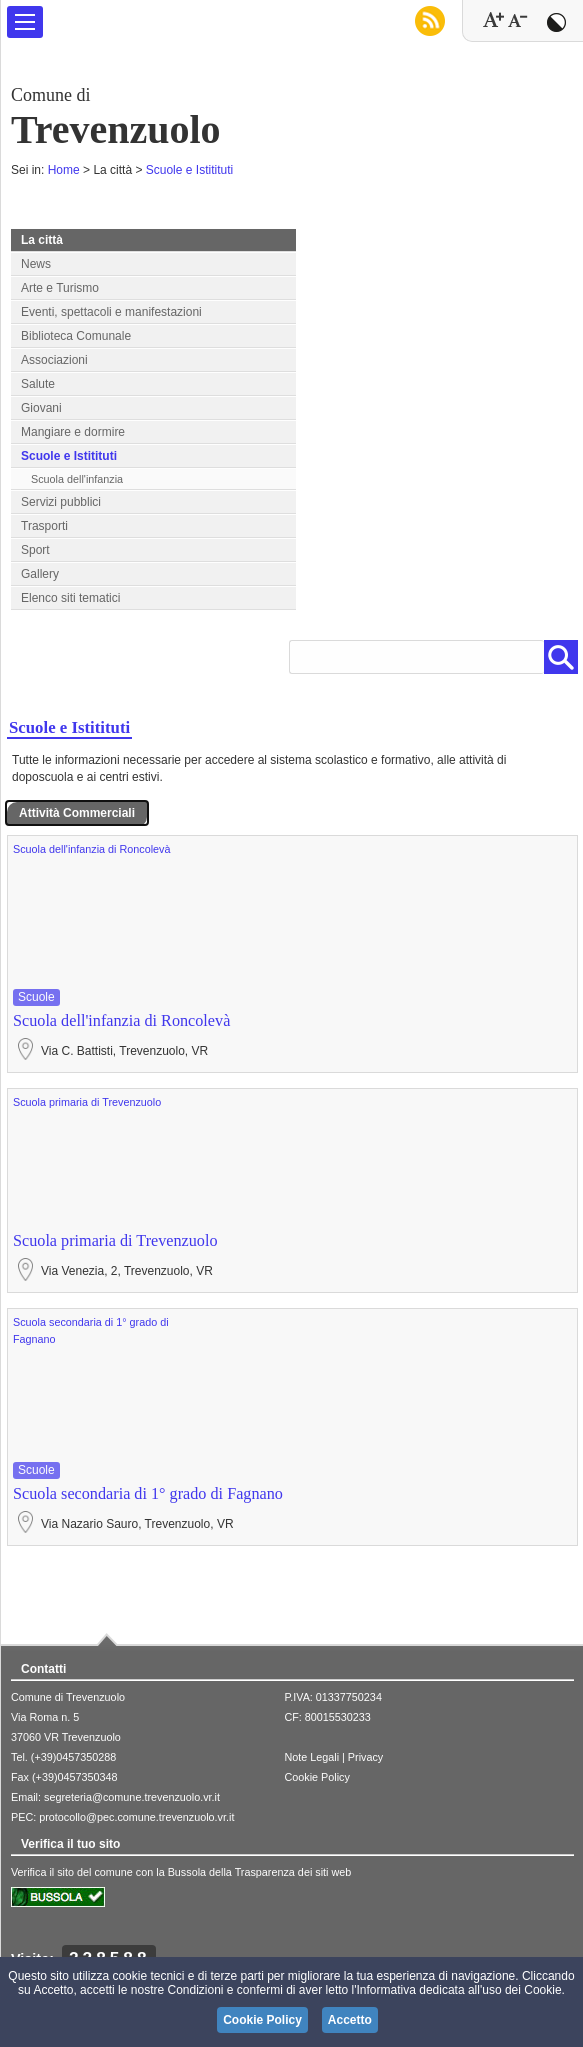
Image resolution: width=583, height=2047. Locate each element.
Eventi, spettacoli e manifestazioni (111, 312)
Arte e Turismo (60, 288)
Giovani (41, 408)
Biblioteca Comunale (76, 336)
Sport (35, 550)
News (36, 264)
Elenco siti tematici (70, 598)
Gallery (40, 574)
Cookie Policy (316, 1777)
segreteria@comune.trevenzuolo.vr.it (132, 1797)
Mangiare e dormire (73, 432)
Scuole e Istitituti (189, 170)
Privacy (365, 1757)
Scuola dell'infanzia (77, 479)
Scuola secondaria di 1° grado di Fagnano (148, 1494)
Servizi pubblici (61, 502)
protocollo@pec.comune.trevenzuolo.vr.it (136, 1817)
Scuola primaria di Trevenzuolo (87, 1102)
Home (64, 170)
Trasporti (44, 526)
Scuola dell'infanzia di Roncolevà (92, 849)
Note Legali (311, 1757)
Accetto (350, 2020)
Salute (38, 384)
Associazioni (54, 360)
